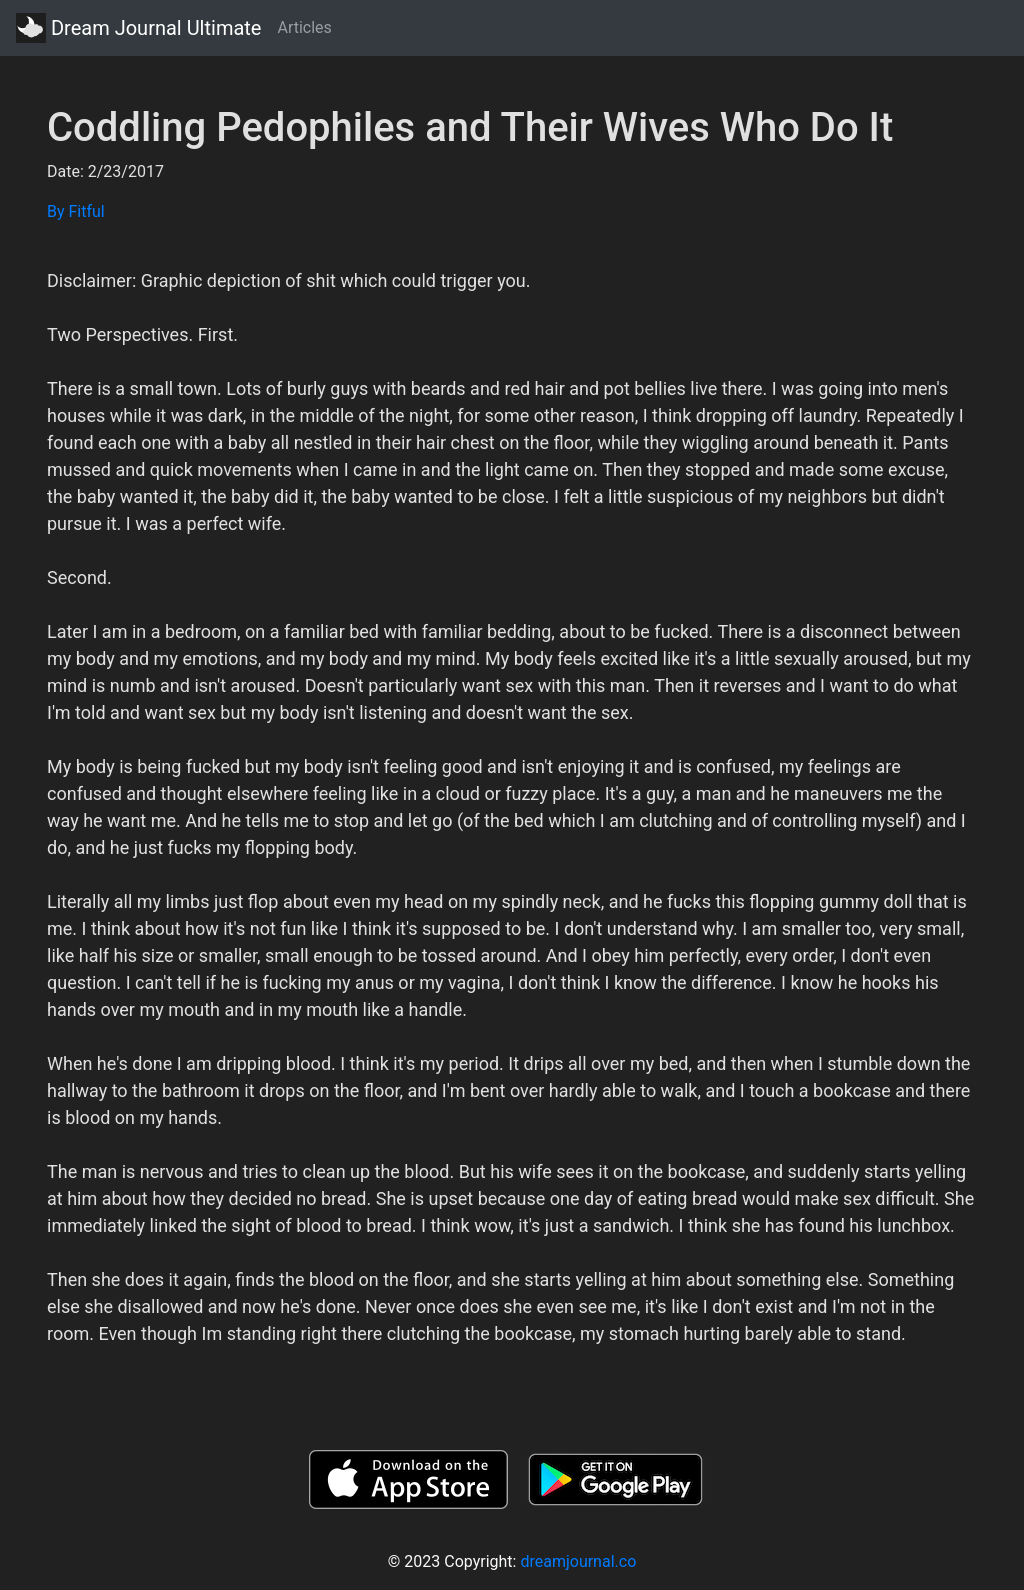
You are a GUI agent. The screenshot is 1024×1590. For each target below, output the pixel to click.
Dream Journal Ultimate (138, 28)
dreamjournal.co (578, 1561)
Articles (304, 27)
